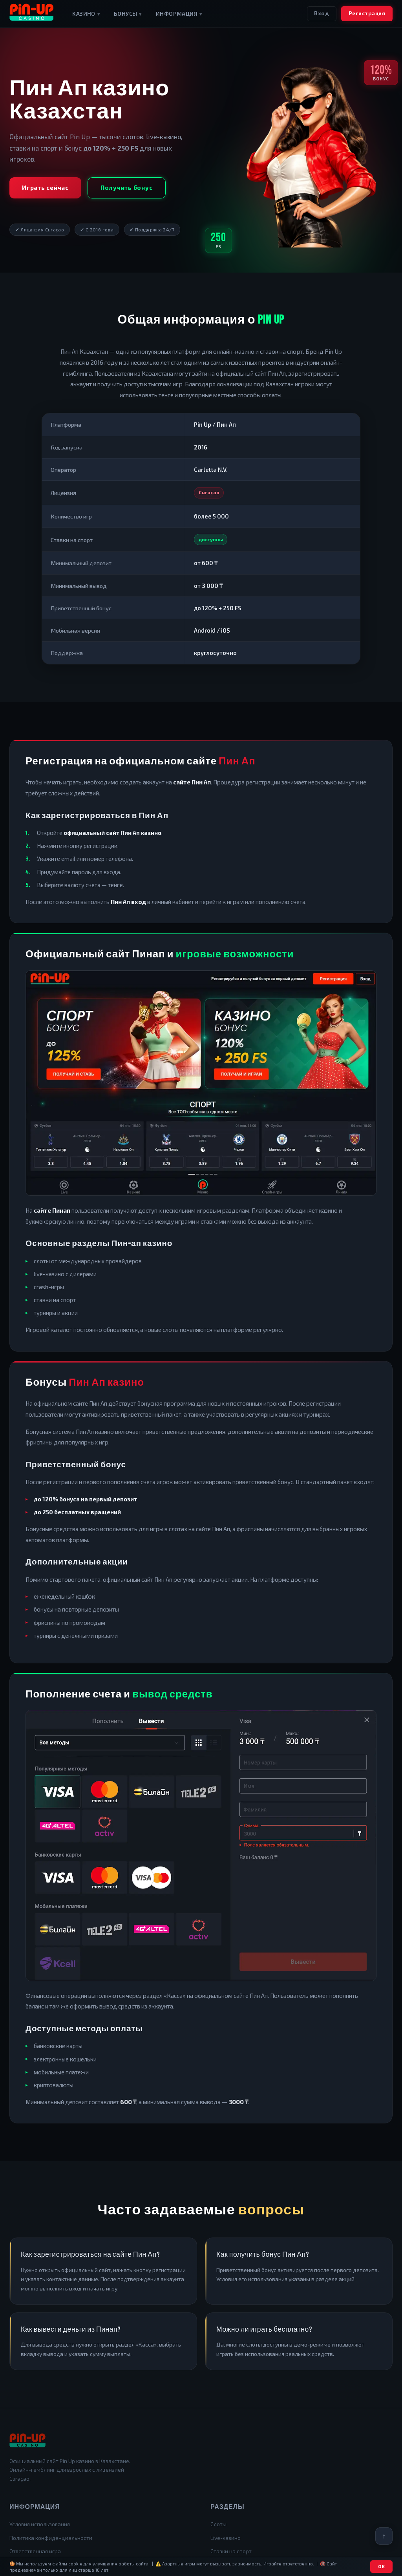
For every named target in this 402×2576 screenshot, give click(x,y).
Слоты (218, 2524)
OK (381, 2566)
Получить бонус (126, 187)
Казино (86, 14)
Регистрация (367, 13)
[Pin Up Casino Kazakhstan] (31, 14)
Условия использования (39, 2524)
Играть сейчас (45, 187)
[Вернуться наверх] (384, 2536)
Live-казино (225, 2537)
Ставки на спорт (231, 2551)
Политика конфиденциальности (50, 2537)
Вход (321, 13)
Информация (179, 14)
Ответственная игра (35, 2551)
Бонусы (128, 14)
